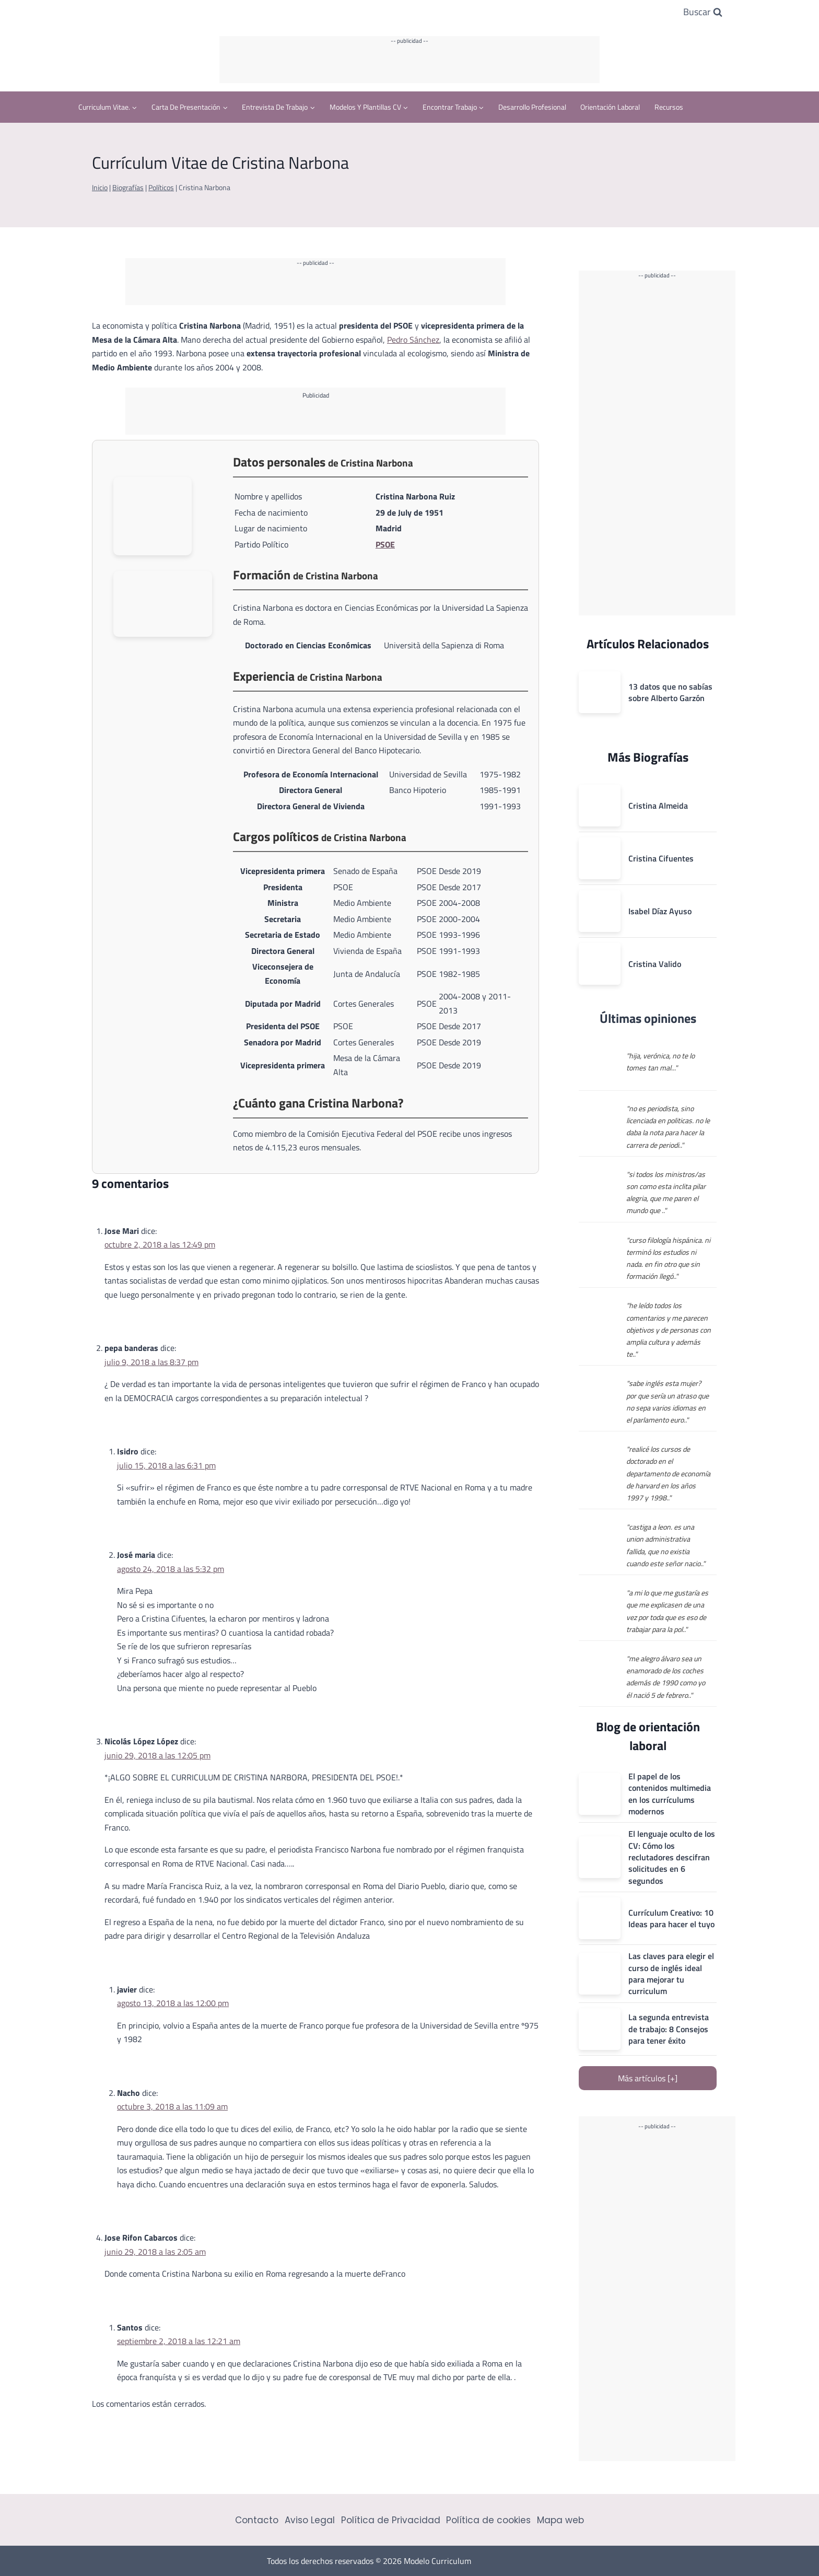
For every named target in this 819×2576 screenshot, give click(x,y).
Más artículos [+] (647, 2078)
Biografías (128, 187)
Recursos (668, 106)
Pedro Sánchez (413, 339)
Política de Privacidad (390, 2520)
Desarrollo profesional (532, 106)
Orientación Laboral (610, 106)
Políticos (161, 187)
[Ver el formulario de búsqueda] (702, 12)
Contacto (256, 2520)
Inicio (100, 187)
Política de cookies (488, 2520)
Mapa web (560, 2520)
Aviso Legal (310, 2520)
